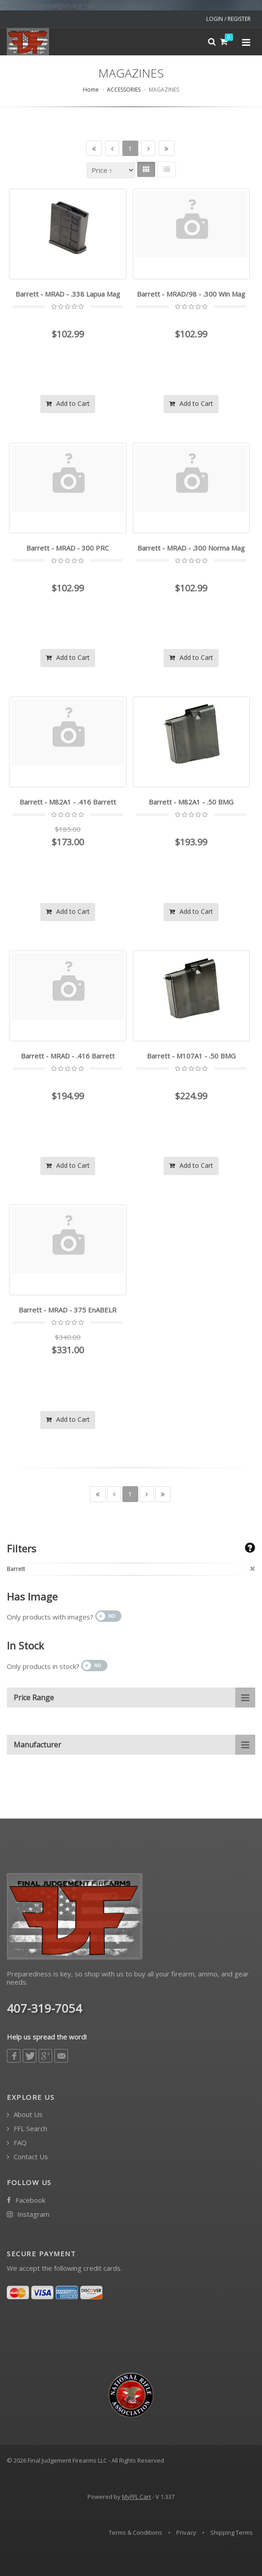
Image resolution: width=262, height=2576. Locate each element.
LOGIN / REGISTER (228, 19)
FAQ (17, 2142)
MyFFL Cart (136, 2497)
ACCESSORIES (124, 89)
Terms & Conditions (135, 2532)
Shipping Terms (231, 2532)
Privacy (186, 2532)
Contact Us (27, 2156)
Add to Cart (68, 403)
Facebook (26, 2200)
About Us (25, 2114)
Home (91, 89)
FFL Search (27, 2128)
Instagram (28, 2214)
